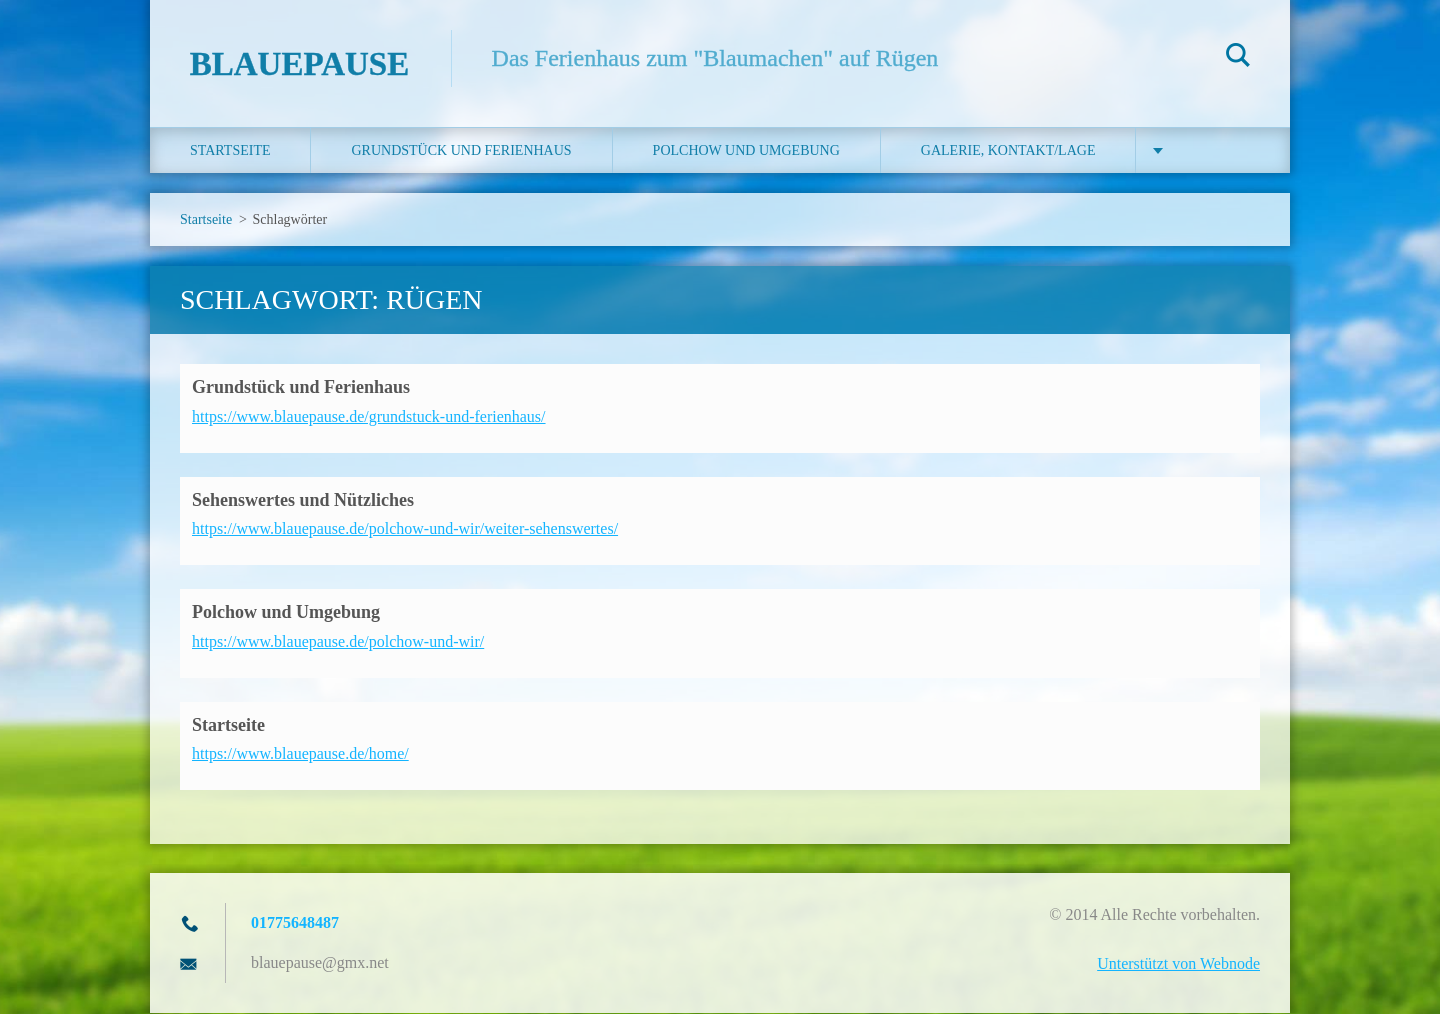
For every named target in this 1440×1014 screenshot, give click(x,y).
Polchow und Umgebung (746, 151)
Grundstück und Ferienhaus (461, 151)
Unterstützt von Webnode (1178, 964)
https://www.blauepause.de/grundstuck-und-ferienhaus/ (369, 416)
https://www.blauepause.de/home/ (300, 754)
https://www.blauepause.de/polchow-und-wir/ (338, 641)
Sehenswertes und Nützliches (303, 500)
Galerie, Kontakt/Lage (1008, 151)
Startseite (230, 151)
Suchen (1238, 58)
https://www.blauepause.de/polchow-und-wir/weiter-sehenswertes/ (405, 529)
